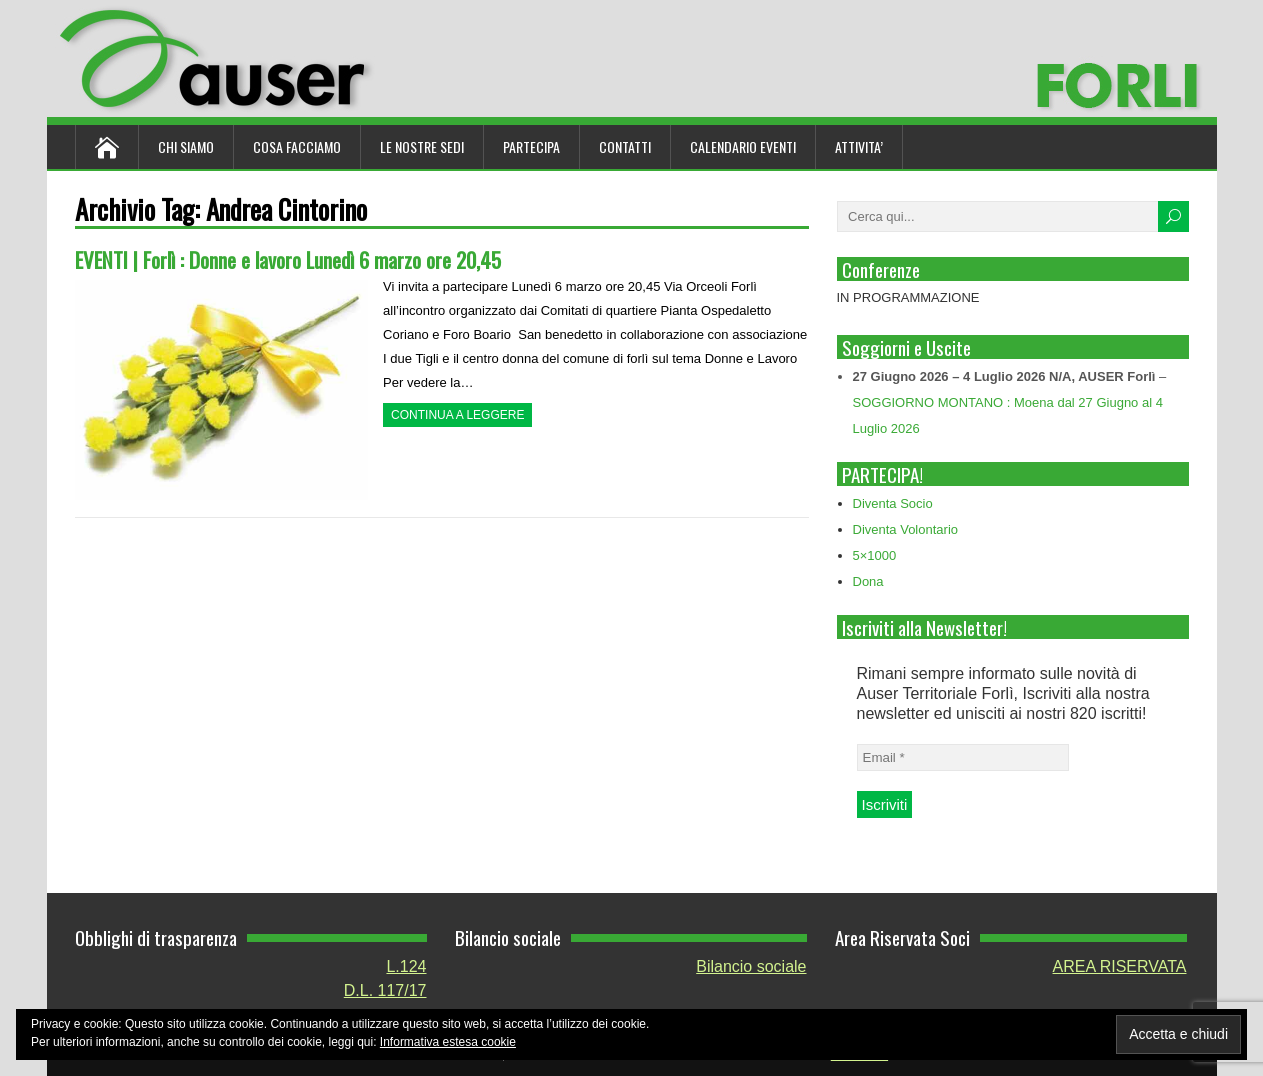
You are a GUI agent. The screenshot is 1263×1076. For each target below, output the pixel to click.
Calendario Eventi (743, 146)
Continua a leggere (457, 415)
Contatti (625, 146)
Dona (868, 581)
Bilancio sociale (751, 966)
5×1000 (875, 555)
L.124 (406, 966)
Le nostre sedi (422, 146)
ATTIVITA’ (859, 146)
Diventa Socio (893, 503)
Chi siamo (186, 146)
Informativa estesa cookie (448, 1042)
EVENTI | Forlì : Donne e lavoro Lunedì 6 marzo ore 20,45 (288, 259)
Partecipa (531, 146)
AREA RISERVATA (1120, 966)
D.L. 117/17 (385, 990)
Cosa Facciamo (297, 146)
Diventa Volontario (906, 529)
